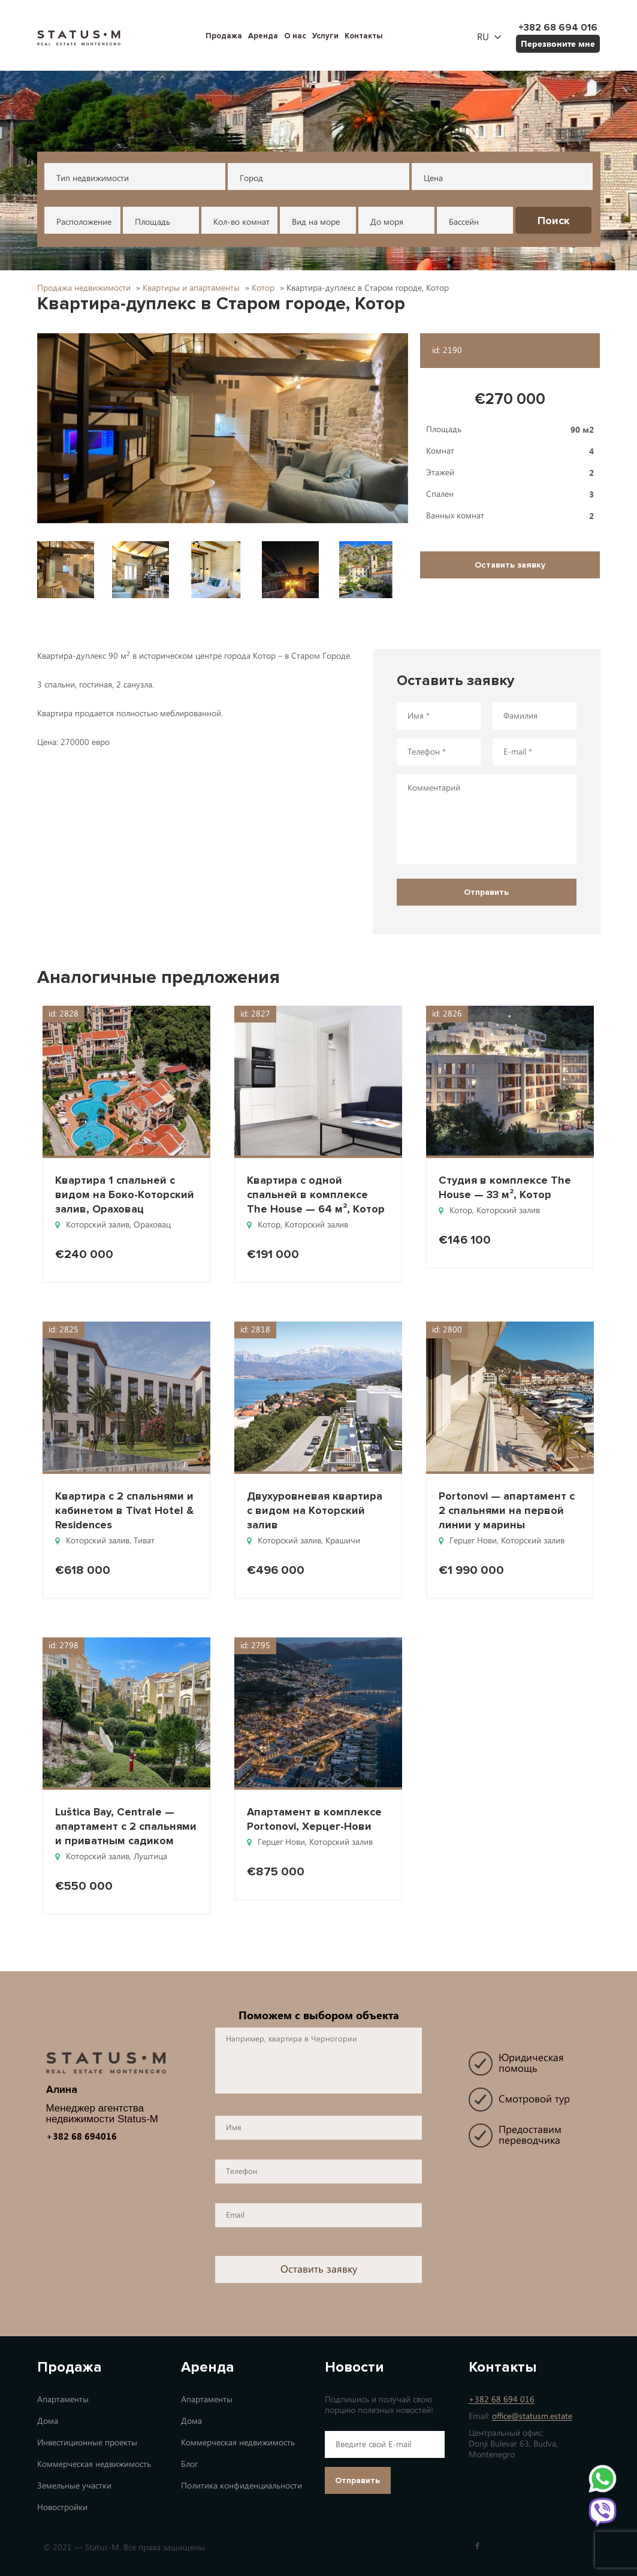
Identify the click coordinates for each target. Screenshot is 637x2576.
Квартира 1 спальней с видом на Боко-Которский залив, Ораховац (124, 1194)
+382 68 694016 (81, 2136)
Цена (433, 178)
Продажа (224, 36)
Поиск (554, 220)
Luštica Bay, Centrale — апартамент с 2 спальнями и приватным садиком (126, 1826)
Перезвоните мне (558, 43)
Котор (269, 1225)
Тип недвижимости (92, 178)
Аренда (263, 36)
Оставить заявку (510, 565)
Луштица (150, 1856)
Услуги (325, 36)
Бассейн (464, 222)
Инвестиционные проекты (87, 2443)
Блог (189, 2464)
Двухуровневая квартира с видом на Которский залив (314, 1510)
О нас (295, 36)
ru (483, 37)
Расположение (83, 222)
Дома (47, 2421)
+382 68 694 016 (502, 2399)
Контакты (364, 36)
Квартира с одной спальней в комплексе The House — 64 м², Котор (316, 1194)
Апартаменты (63, 2399)
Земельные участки (74, 2486)
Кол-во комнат (241, 222)
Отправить (357, 2480)
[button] (223, 428)
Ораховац (152, 1225)
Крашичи (342, 1541)
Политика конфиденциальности (241, 2486)
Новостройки (62, 2507)
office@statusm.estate (532, 2416)
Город (251, 178)
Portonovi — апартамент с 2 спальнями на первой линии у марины (507, 1510)
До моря (386, 222)
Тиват (144, 1541)
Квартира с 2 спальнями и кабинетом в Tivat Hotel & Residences (124, 1510)
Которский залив (97, 1225)
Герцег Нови (473, 1541)
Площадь (152, 222)
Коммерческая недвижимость (94, 2464)
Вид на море (316, 222)
